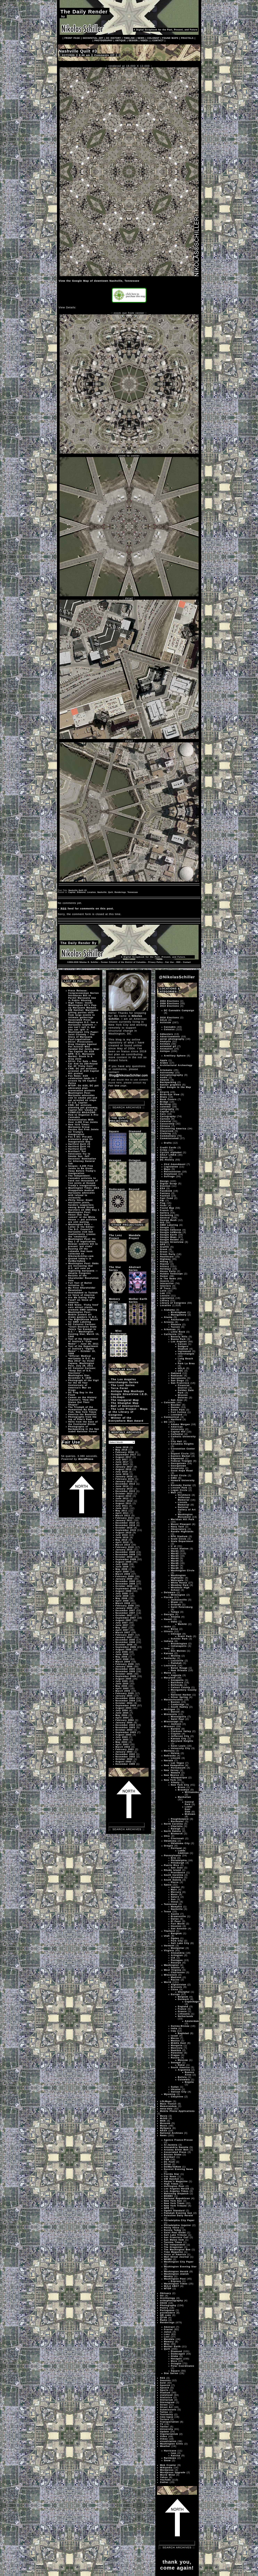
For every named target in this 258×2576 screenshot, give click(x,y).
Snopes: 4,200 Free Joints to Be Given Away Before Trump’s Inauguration (82, 1170)
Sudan (175, 2087)
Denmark (183, 1999)
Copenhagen (193, 2001)
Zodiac (164, 2482)
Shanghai (184, 1992)
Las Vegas (177, 1763)
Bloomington (179, 1643)
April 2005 (122, 1688)
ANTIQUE (120, 40)
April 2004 (122, 1718)
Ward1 (175, 1551)
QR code (165, 2315)
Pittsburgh (178, 1863)
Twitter (164, 2427)
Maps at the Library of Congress (128, 1411)
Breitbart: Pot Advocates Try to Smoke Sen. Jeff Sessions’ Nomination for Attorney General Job (82, 1157)
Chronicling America (173, 1128)
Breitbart (169, 2157)
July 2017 (122, 1459)
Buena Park (178, 1339)
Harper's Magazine (176, 2181)
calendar (165, 1106)
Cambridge (178, 1704)
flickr (163, 1205)
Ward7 (175, 1565)
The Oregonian (173, 2247)
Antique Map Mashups (127, 1391)
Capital (71, 892)
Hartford (176, 1419)
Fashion (165, 1196)
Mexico (175, 2040)
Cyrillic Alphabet (171, 1152)
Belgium (183, 1997)
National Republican (177, 2198)
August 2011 (124, 1503)
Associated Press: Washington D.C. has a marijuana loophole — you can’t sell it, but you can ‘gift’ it (83, 1025)
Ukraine (176, 2089)
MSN (163, 2121)
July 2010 (122, 1535)
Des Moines (178, 1651)
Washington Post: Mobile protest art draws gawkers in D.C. (83, 1314)
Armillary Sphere (175, 1056)
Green (164, 1252)
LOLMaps (166, 2101)
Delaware (170, 1592)
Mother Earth (172, 2346)
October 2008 (124, 1586)
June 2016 (122, 1474)
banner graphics (170, 1085)
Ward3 (175, 1556)
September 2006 (126, 1647)
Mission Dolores (183, 1396)
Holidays (165, 1269)
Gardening (166, 1215)
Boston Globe (173, 2154)
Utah (167, 1936)
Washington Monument (185, 1515)
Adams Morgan (180, 1424)
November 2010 (125, 1525)
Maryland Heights (182, 1741)
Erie (173, 1858)
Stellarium (166, 2400)
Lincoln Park (179, 1488)
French (164, 1210)
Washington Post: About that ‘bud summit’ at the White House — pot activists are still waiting (82, 1217)
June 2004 (122, 1713)
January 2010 (124, 1549)
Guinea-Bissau (180, 2026)
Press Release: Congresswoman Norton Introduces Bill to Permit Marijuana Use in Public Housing (83, 995)
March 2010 (123, 1545)
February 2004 (125, 1720)
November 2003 (125, 1727)
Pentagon (177, 1960)
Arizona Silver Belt (176, 2150)
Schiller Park (179, 1639)
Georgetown (178, 1463)
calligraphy (167, 1109)
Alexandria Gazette (176, 2147)
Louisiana (170, 1665)
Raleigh (176, 1829)
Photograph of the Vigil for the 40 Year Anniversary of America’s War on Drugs (83, 1385)
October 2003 (124, 1730)
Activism (165, 1022)
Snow (167, 2460)
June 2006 (122, 1654)
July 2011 (122, 1506)
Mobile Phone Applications (177, 2111)
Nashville (102, 892)
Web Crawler (168, 2465)
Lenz (167, 2334)
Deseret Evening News (178, 2169)
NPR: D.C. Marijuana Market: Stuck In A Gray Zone (81, 1056)
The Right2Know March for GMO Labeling (83, 1320)
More (174, 2361)
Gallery (164, 1213)
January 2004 (124, 1722)
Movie (163, 2116)
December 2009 (125, 1552)
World (167, 1982)
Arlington (177, 1955)
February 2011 (125, 1518)
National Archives (171, 2133)
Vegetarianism (169, 2434)
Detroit (175, 1712)
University (166, 2429)
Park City (177, 1941)
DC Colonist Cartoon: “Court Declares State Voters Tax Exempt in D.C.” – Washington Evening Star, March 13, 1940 (83, 1330)
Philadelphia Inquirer (177, 2225)
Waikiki (182, 1624)
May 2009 (122, 1569)
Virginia (169, 1950)
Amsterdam (192, 2021)
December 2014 (125, 1484)
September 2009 (126, 1559)
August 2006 (124, 1649)
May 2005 (122, 1686)
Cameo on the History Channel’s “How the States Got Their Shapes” (82, 1401)
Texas (167, 1911)
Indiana (168, 1641)
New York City (180, 1785)
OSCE (163, 2303)
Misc (167, 2344)
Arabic (164, 1063)
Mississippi (171, 1721)
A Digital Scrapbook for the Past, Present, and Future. (153, 957)
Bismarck (177, 1833)
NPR (166, 2208)
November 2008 (125, 1584)
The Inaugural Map (125, 1399)
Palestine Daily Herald (178, 2215)
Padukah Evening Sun (178, 2213)
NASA (163, 2130)
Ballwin (175, 1729)
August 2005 (124, 1679)
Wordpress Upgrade (172, 2472)
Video (163, 2436)
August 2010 (124, 1532)
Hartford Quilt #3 (79, 1144)
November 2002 (125, 1756)
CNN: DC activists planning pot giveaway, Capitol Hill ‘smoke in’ (83, 1107)
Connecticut (171, 1417)
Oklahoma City (180, 1843)
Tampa (175, 1612)
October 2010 (124, 1528)
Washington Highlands (178, 1576)
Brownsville (178, 1916)
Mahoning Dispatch (176, 2193)
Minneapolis (178, 1716)
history (164, 1266)
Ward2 (175, 1553)
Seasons (165, 2380)
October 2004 (124, 1703)
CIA (173, 1958)
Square (175, 2371)
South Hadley (179, 1707)
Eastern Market (180, 1456)
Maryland (170, 1678)
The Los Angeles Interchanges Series (124, 1381)
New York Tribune (175, 2206)
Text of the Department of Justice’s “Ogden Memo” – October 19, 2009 (83, 1350)
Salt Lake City (180, 1943)
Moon (174, 1894)
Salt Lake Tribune (175, 2235)
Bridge (164, 1102)
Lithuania (184, 2014)
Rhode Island (172, 1870)
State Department (182, 1541)
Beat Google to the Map (175, 1087)
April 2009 (122, 1571)
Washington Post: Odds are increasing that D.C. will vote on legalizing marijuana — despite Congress (83, 1268)
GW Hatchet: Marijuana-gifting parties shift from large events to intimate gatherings (83, 1014)
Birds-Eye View (170, 1094)
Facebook (166, 1191)
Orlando (176, 1604)
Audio (163, 1077)
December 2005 (125, 1669)
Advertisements (170, 1036)
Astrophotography (171, 1075)
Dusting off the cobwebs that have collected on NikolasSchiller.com (81, 1252)
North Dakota (172, 1831)
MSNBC (168, 2196)
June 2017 (122, 1462)
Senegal (176, 2062)
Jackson (176, 1724)
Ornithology (167, 2298)
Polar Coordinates (182, 2366)
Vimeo (164, 2439)
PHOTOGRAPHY (103, 40)
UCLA (181, 1368)
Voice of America (175, 2254)
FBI (162, 1200)
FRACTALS (187, 38)
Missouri (169, 1726)
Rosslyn (176, 1962)
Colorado (170, 1402)
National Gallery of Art (187, 1508)
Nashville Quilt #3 (78, 51)
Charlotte (177, 1826)
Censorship (167, 1124)
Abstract (169, 2327)
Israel (174, 2036)
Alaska (168, 1317)
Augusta (176, 1675)
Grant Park (185, 1636)
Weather (165, 2446)
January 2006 (124, 1666)
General (165, 1217)
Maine (167, 1673)
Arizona (169, 1322)
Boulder (176, 1405)
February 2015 (125, 1479)
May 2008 (122, 1598)
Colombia (184, 2079)
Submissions (168, 2409)
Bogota (189, 2082)
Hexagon (176, 2358)
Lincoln (176, 1758)
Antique (165, 1051)
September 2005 (126, 1676)
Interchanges (186, 1354)
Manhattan (184, 1797)
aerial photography (172, 1039)
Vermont (169, 1945)
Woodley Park (180, 1585)
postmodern (167, 2313)
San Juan (177, 1867)
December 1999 (125, 1764)
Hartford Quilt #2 (79, 1146)
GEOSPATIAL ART (93, 38)
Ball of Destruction (125, 1405)
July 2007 (122, 1623)
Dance (164, 1157)
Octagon (176, 2363)
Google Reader (169, 1239)
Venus (175, 1902)
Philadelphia (179, 1860)
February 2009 (125, 1576)
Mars (174, 1889)
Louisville (177, 1660)
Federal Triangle (181, 1461)
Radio (163, 2320)
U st (173, 1546)
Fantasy (165, 1193)
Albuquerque (179, 1777)
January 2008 (124, 1608)
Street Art (166, 2407)
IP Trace (165, 1288)
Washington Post (175, 2279)
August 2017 (124, 1457)
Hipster (164, 1264)
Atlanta (175, 1617)
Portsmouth (178, 1768)
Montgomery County (184, 1690)
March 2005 (123, 1691)
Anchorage (178, 1319)
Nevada (168, 1760)
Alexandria (178, 1953)
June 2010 (122, 1537)
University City (180, 1748)
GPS (162, 1244)
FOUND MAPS (170, 38)
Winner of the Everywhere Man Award (126, 1419)
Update (164, 2431)
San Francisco (180, 1383)
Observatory (179, 1529)
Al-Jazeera (171, 2145)
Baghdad (183, 2033)
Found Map (167, 1208)
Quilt (110, 892)
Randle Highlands (182, 1531)
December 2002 (125, 1754)
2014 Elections (169, 1006)
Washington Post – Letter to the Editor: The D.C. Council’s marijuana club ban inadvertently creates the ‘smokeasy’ (82, 1230)
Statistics (166, 2397)
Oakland (176, 1373)
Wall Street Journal (176, 2257)
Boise (174, 1629)
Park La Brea (186, 1363)
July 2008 (122, 1593)
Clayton (176, 1734)
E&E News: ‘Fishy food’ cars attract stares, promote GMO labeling (83, 1307)
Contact (187, 962)
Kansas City (179, 1738)
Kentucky (170, 1658)
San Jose (177, 1400)
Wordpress (167, 2470)
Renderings (120, 892)
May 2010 (122, 1540)
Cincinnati (177, 1838)
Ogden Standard (174, 2210)
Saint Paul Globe (175, 2232)
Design (164, 1181)
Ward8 (175, 1568)
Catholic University (183, 1436)
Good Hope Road (182, 1470)
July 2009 (122, 1564)
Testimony (166, 2414)
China (174, 1989)
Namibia (176, 2050)
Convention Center (183, 1449)
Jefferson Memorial (184, 1498)
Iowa (167, 1648)
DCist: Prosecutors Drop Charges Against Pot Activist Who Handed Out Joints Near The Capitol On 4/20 (84, 1047)
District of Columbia (135, 962)
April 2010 (122, 1542)
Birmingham (178, 1312)
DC (166, 1422)
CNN (167, 2159)
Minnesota (170, 1714)
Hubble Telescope (171, 1274)
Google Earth (168, 1235)
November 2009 (125, 1554)
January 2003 (124, 1752)
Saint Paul (177, 1719)
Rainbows (170, 2458)
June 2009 (122, 1567)
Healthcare (167, 1256)
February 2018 (125, 1452)
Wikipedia (166, 2467)
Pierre (175, 1882)
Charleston (178, 1972)
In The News (168, 1278)
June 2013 (122, 1498)
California (170, 1334)
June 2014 (122, 1486)
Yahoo (164, 2477)
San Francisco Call (176, 2237)
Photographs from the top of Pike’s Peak (82, 1418)
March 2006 (123, 1661)
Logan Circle (179, 1490)
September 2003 (126, 1732)
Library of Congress (173, 1303)
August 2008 (124, 1591)
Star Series (171, 2373)
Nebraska (170, 1755)
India (174, 2028)
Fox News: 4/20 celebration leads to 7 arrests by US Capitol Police (82, 1079)
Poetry (164, 2308)
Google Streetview (172, 1242)
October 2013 (124, 1493)
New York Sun (173, 2201)
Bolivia (182, 2077)
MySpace (165, 2128)
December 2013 (125, 1491)
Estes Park (178, 1410)
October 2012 (124, 1501)
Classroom (167, 1131)
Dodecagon (178, 2354)
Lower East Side (189, 1809)
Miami (174, 1602)
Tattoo (164, 2412)
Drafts (168, 1143)
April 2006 (122, 1659)
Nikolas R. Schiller (88, 962)
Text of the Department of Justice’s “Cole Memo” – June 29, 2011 (83, 1341)
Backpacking (168, 1082)
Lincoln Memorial (184, 1503)
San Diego (177, 1380)
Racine (175, 1980)
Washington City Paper (179, 2262)
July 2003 (122, 1737)
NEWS (141, 38)
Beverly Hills (179, 1336)
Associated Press (175, 2152)
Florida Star (171, 2174)
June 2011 (122, 1508)
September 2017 (126, 1454)
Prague (175, 2055)
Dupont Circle (180, 1453)
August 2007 (124, 1620)
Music (163, 2126)
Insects (164, 1281)
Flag (163, 1203)
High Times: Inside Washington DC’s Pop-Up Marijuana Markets (82, 1005)
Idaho (167, 1626)
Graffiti (164, 1247)
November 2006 (125, 1642)
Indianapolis (179, 1646)
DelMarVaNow (172, 2167)
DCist (167, 2164)
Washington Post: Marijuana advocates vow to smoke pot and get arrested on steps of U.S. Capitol (82, 1098)
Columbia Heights (182, 1444)
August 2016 (124, 1469)
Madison (176, 1977)
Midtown (190, 1814)
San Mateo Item (174, 2240)
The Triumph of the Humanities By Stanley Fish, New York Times (83, 1409)
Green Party (167, 1254)
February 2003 (125, 1749)
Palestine (177, 2053)
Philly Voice (171, 2227)
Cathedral (177, 1434)
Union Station (180, 1548)
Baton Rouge (179, 1668)
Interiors (165, 1286)
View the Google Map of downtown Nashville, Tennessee (99, 280)
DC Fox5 (169, 2162)
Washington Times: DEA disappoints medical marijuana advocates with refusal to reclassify (83, 1193)
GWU (174, 1478)
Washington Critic (171, 2444)
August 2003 (124, 1735)
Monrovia (177, 2048)
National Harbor (181, 1695)
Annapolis (177, 1680)
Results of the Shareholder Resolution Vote (83, 1278)
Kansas (168, 1653)
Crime (163, 1150)
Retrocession (172, 1171)
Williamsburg (193, 1792)
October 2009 (124, 1557)
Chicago (176, 1634)
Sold (163, 2383)
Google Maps (168, 1237)
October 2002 (124, 1759)
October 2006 (124, 1644)
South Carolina (173, 1875)
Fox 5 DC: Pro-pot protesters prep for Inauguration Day (80, 1139)
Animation (166, 1049)
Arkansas (170, 1329)
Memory (169, 2341)
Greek (163, 1249)
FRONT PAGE (72, 38)
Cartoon (165, 1119)
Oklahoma (170, 1841)
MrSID (164, 2118)
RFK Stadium (179, 1536)
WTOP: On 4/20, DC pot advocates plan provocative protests (83, 1088)
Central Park (189, 1803)
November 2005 (125, 1671)
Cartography (168, 1116)
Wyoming (170, 2094)
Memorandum (168, 2106)
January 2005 (124, 1696)
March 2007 (123, 1632)
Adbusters (166, 1034)
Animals (165, 1044)
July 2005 (122, 1681)
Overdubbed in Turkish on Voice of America (83, 1293)
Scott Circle (178, 1539)
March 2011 (123, 1515)
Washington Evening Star (180, 2266)
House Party (168, 1271)
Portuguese (167, 2310)
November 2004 (125, 1700)
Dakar (181, 2065)
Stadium (165, 2392)
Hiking (164, 1261)
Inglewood (184, 1351)
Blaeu (163, 1097)
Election (165, 1186)
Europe (175, 1994)
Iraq (173, 2031)
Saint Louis (178, 1746)
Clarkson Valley (181, 1731)
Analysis (165, 1041)
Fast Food (166, 1198)
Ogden (175, 1938)
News (163, 2135)
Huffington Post (174, 2186)
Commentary (168, 1136)
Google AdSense (170, 1230)
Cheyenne (177, 2096)
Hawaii (168, 1619)
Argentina (184, 2070)
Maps (167, 1169)
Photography (168, 2305)
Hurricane (170, 2451)
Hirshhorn (184, 1495)
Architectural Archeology (176, 1065)
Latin (163, 1291)
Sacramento (178, 1378)
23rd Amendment (175, 1164)
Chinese (165, 1126)
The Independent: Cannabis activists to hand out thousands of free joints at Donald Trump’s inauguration (83, 1181)
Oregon (168, 1846)
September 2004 (126, 1705)
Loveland (177, 1414)
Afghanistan (178, 1984)
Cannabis (170, 1027)
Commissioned (169, 1138)
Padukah (176, 1663)
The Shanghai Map (125, 1402)
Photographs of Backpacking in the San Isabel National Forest (83, 1429)
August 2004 (124, 1708)
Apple (163, 1060)
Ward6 (175, 1563)
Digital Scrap (168, 1183)
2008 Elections (169, 1003)
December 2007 (125, 1610)
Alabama (169, 1310)
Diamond (81, 892)
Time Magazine (173, 2252)
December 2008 (125, 1581)
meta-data (166, 2108)
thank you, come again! (177, 2565)
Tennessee (133, 892)
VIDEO (144, 40)
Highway (165, 1259)
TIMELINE (129, 38)
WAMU (168, 2259)
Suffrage (169, 1176)
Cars (163, 1114)
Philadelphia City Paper (179, 2220)
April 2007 (122, 1630)
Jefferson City (180, 1736)
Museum (165, 2123)
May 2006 (122, 1657)
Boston (175, 1702)
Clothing (165, 1133)
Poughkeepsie (180, 1819)
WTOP (167, 2288)
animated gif (168, 1046)
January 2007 (124, 1637)
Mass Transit (168, 2104)
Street (164, 2405)
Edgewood (177, 1458)
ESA (162, 1188)
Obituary (165, 2293)
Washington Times (176, 2283)
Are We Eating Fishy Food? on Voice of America (81, 1300)
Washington (171, 1965)
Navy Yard (177, 1526)
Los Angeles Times (176, 2191)
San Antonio (179, 1928)
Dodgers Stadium (183, 1347)
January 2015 (124, 1481)
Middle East (178, 2043)
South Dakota (172, 1880)
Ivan (173, 2453)
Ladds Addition (183, 1851)
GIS (162, 1222)
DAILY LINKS (168, 1155)
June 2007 (122, 1625)
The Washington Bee (177, 2249)
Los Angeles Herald (176, 2188)
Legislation (171, 1167)
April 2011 (122, 1513)
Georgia (169, 1614)
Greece (182, 2011)
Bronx (182, 1787)
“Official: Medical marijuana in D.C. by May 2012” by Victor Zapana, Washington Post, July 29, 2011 (81, 1361)
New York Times (174, 2203)
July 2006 (122, 1652)
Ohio (167, 1836)
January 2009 (124, 1579)
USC (180, 1371)
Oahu (174, 1621)
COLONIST (153, 38)
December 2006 (125, 1640)
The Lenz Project (123, 1408)
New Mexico (171, 1775)
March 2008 (123, 1603)
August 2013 (124, 1496)
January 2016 (124, 1476)
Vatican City (179, 2092)
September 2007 (126, 1618)
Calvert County (180, 1687)
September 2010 (126, 1530)
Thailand (169, 1931)
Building (165, 1104)
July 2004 (122, 1710)
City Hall (176, 1441)
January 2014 (124, 1489)
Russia (175, 2057)
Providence (178, 1872)
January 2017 (124, 1467)
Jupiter (175, 1887)
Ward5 (175, 1561)
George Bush (168, 1220)
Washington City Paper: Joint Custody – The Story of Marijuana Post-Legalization (83, 1036)
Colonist (113, 962)
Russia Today (172, 2230)
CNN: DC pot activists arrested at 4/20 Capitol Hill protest (83, 1071)
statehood (166, 2395)
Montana (169, 1751)
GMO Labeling (169, 1225)
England (183, 2006)
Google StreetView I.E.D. (129, 1394)
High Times (171, 2184)
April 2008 (122, 1601)
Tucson (175, 1327)
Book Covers (168, 1099)
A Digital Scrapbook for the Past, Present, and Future (165, 30)
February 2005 (125, 1693)
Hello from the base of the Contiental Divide (83, 1423)
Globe (174, 2356)
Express (176, 2281)
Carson (182, 1344)
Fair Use (169, 962)
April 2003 (122, 1744)
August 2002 (124, 1761)
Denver (175, 1407)
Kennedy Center (181, 1485)
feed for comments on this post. (87, 908)
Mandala (169, 2339)
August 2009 (124, 1562)
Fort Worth (178, 1924)
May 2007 (122, 1627)
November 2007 (125, 1613)
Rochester (177, 1821)
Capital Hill (178, 1431)
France (182, 2009)
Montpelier (178, 1948)
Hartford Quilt (77, 1149)
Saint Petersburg (182, 1607)
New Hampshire (174, 1765)
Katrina (175, 2455)
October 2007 (124, 1615)
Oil (162, 2295)
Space (168, 1885)
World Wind (167, 2475)
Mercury (176, 1892)
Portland (176, 1848)
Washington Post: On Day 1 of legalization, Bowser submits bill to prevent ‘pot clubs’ (83, 1243)
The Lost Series (123, 1385)
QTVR (163, 2317)
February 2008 (125, 1605)
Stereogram (167, 2402)
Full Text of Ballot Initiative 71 (80, 1284)
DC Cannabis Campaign (179, 1010)
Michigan (169, 1709)
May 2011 (122, 1510)
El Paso (176, 1921)
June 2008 (122, 1596)
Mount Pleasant (181, 1524)
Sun (173, 1899)
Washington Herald (176, 2271)
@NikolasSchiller (177, 977)
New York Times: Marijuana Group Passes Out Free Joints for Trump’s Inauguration (83, 1129)
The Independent (175, 2245)
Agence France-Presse (178, 2140)
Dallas (175, 1919)
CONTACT (158, 40)
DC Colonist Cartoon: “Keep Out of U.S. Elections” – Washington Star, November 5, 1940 (82, 1373)
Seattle (175, 1967)
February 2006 (125, 1664)
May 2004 (122, 1715)
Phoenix (176, 1324)
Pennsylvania (172, 1855)
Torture (164, 2419)
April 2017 (122, 1464)
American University (177, 1428)
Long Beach (185, 1358)
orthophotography (171, 2300)
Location (91, 892)
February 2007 (125, 1635)
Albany (175, 1782)
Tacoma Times (173, 2242)
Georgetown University (178, 1467)
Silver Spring (179, 1697)
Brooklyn (183, 1790)
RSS (178, 962)
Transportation (169, 2422)
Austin (175, 1914)
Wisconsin (170, 1975)
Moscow (183, 2060)
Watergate (177, 1580)
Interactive (167, 1283)
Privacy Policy (155, 962)
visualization (168, 2441)
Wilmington (178, 1595)
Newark (175, 1773)
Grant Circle (179, 1475)
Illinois (168, 1631)
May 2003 (122, 1742)
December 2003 (125, 1725)
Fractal (168, 2329)
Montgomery (179, 1315)
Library (164, 1300)
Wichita (176, 1656)
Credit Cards (168, 1147)
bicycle (164, 1092)
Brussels (176, 1987)
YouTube (165, 2480)
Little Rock (178, 1332)
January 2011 (124, 1520)
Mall (173, 1492)
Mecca (175, 2038)
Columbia (177, 1877)
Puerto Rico (171, 1865)
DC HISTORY (113, 38)
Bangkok (176, 1933)
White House (179, 1583)
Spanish (165, 2385)
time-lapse (166, 2417)
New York (170, 1780)
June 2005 (122, 1683)
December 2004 (125, 1698)
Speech (164, 2388)
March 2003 (123, 1747)
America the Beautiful (82, 1414)
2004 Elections (169, 1001)
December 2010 (125, 1523)
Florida (168, 1597)
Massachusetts (173, 1699)
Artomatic (166, 1070)
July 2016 (122, 1472)
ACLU (163, 1020)
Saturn (175, 1897)
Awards (164, 1080)
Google (164, 1227)
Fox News (170, 2176)
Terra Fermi (119, 1388)
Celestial (165, 1121)
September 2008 (126, 1588)
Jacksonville (179, 1600)
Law (162, 1293)
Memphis (176, 1906)
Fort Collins (178, 1412)
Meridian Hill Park (182, 1519)
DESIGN (133, 40)
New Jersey (171, 1770)
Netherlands (185, 2016)
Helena (175, 1753)
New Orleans (179, 1670)
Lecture (165, 1295)
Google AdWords (171, 1232)
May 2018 (122, 1450)
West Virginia (172, 1970)
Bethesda (177, 1685)
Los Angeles (179, 1341)
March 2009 (123, 1574)
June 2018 (122, 1447)
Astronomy (167, 1072)
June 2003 (122, 1739)
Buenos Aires (189, 2073)
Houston (176, 1926)
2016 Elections (169, 1017)
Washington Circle (183, 1570)
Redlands (177, 1375)
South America (180, 2067)
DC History (167, 1160)
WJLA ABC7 (171, 2286)
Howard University (183, 1480)
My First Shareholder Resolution (82, 1289)
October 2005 (124, 1674)
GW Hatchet (171, 2179)
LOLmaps (118, 1397)
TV (161, 2424)
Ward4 (175, 1558)
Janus (168, 2332)
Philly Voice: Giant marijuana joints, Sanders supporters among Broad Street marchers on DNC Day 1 (84, 1205)
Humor (164, 1276)
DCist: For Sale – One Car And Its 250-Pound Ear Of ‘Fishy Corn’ (83, 1063)
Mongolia (177, 2045)
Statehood (170, 1174)
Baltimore (177, 1682)
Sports (164, 2390)
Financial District (184, 1386)
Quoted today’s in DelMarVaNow (80, 1259)
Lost (167, 2337)
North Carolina (173, 1824)
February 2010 (125, 1547)
